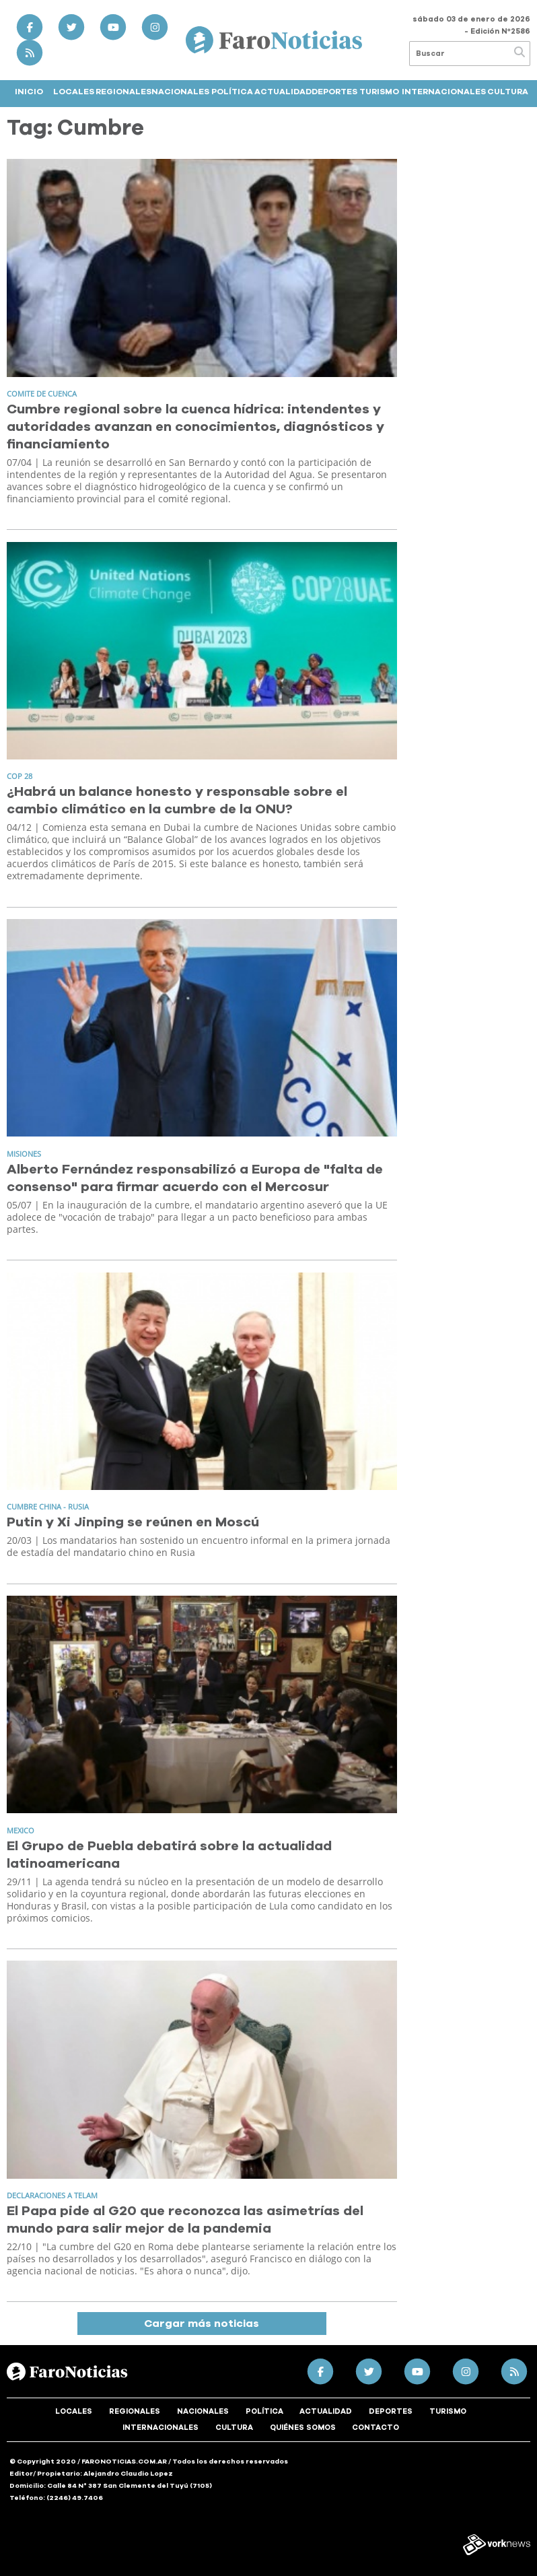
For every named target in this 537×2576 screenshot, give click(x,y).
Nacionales (180, 92)
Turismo (379, 92)
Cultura (507, 92)
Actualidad (283, 92)
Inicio (29, 92)
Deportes (334, 92)
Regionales (123, 92)
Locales (73, 92)
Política (232, 92)
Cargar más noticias (201, 2323)
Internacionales (444, 92)
